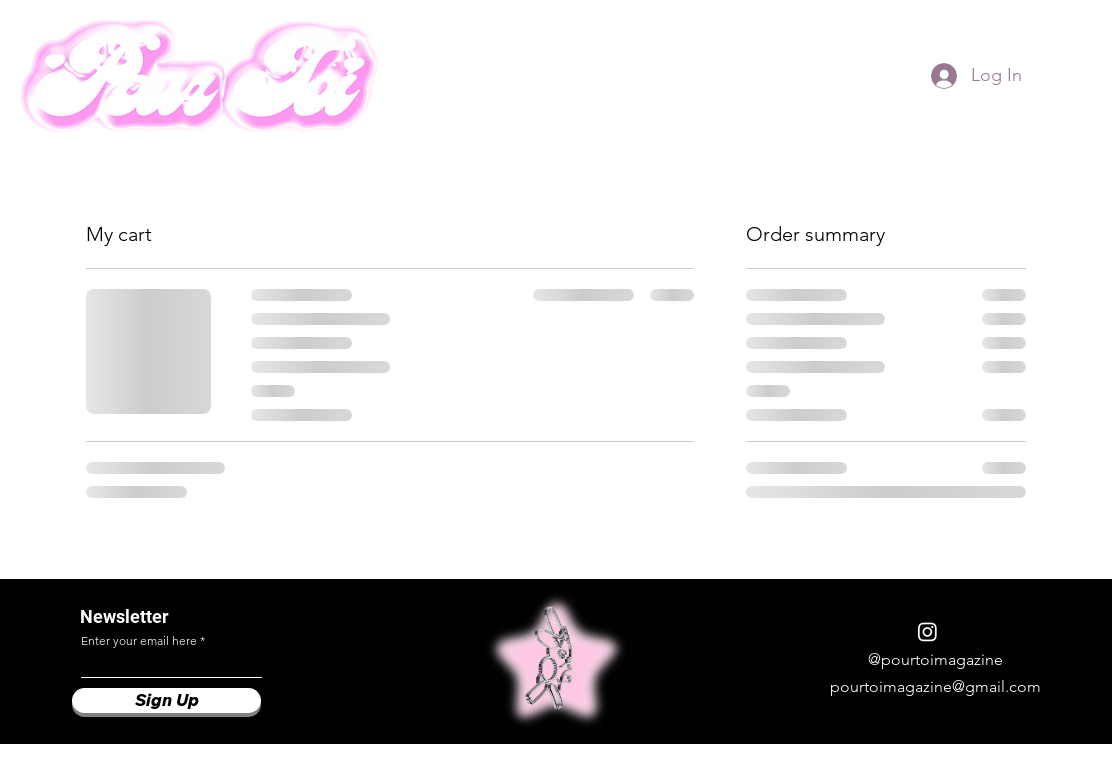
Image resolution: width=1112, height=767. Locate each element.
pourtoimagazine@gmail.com (935, 686)
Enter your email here (139, 641)
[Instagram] (927, 631)
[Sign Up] (166, 700)
